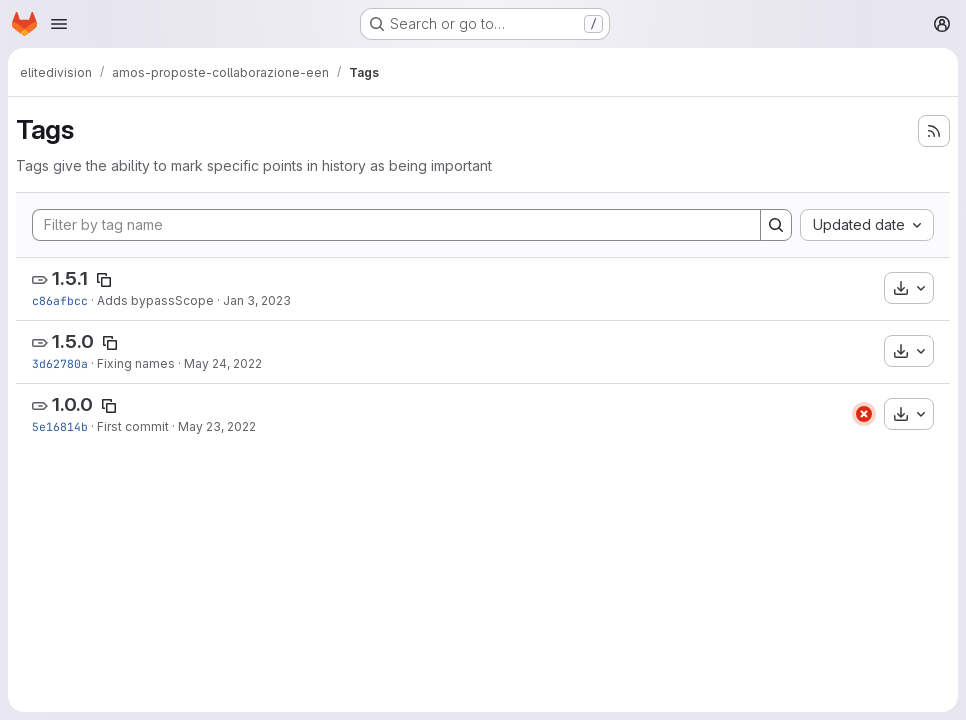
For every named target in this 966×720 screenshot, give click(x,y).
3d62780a (60, 363)
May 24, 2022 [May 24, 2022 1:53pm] (223, 363)
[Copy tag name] (104, 280)
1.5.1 (70, 278)
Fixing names (136, 363)
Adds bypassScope (155, 300)
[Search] (776, 225)
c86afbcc (60, 300)
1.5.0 (73, 341)
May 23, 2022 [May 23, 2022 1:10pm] (217, 426)
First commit (133, 426)
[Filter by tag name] (396, 225)
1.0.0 (72, 404)
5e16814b (60, 426)
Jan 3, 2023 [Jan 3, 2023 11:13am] (257, 300)
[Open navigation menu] (59, 24)
